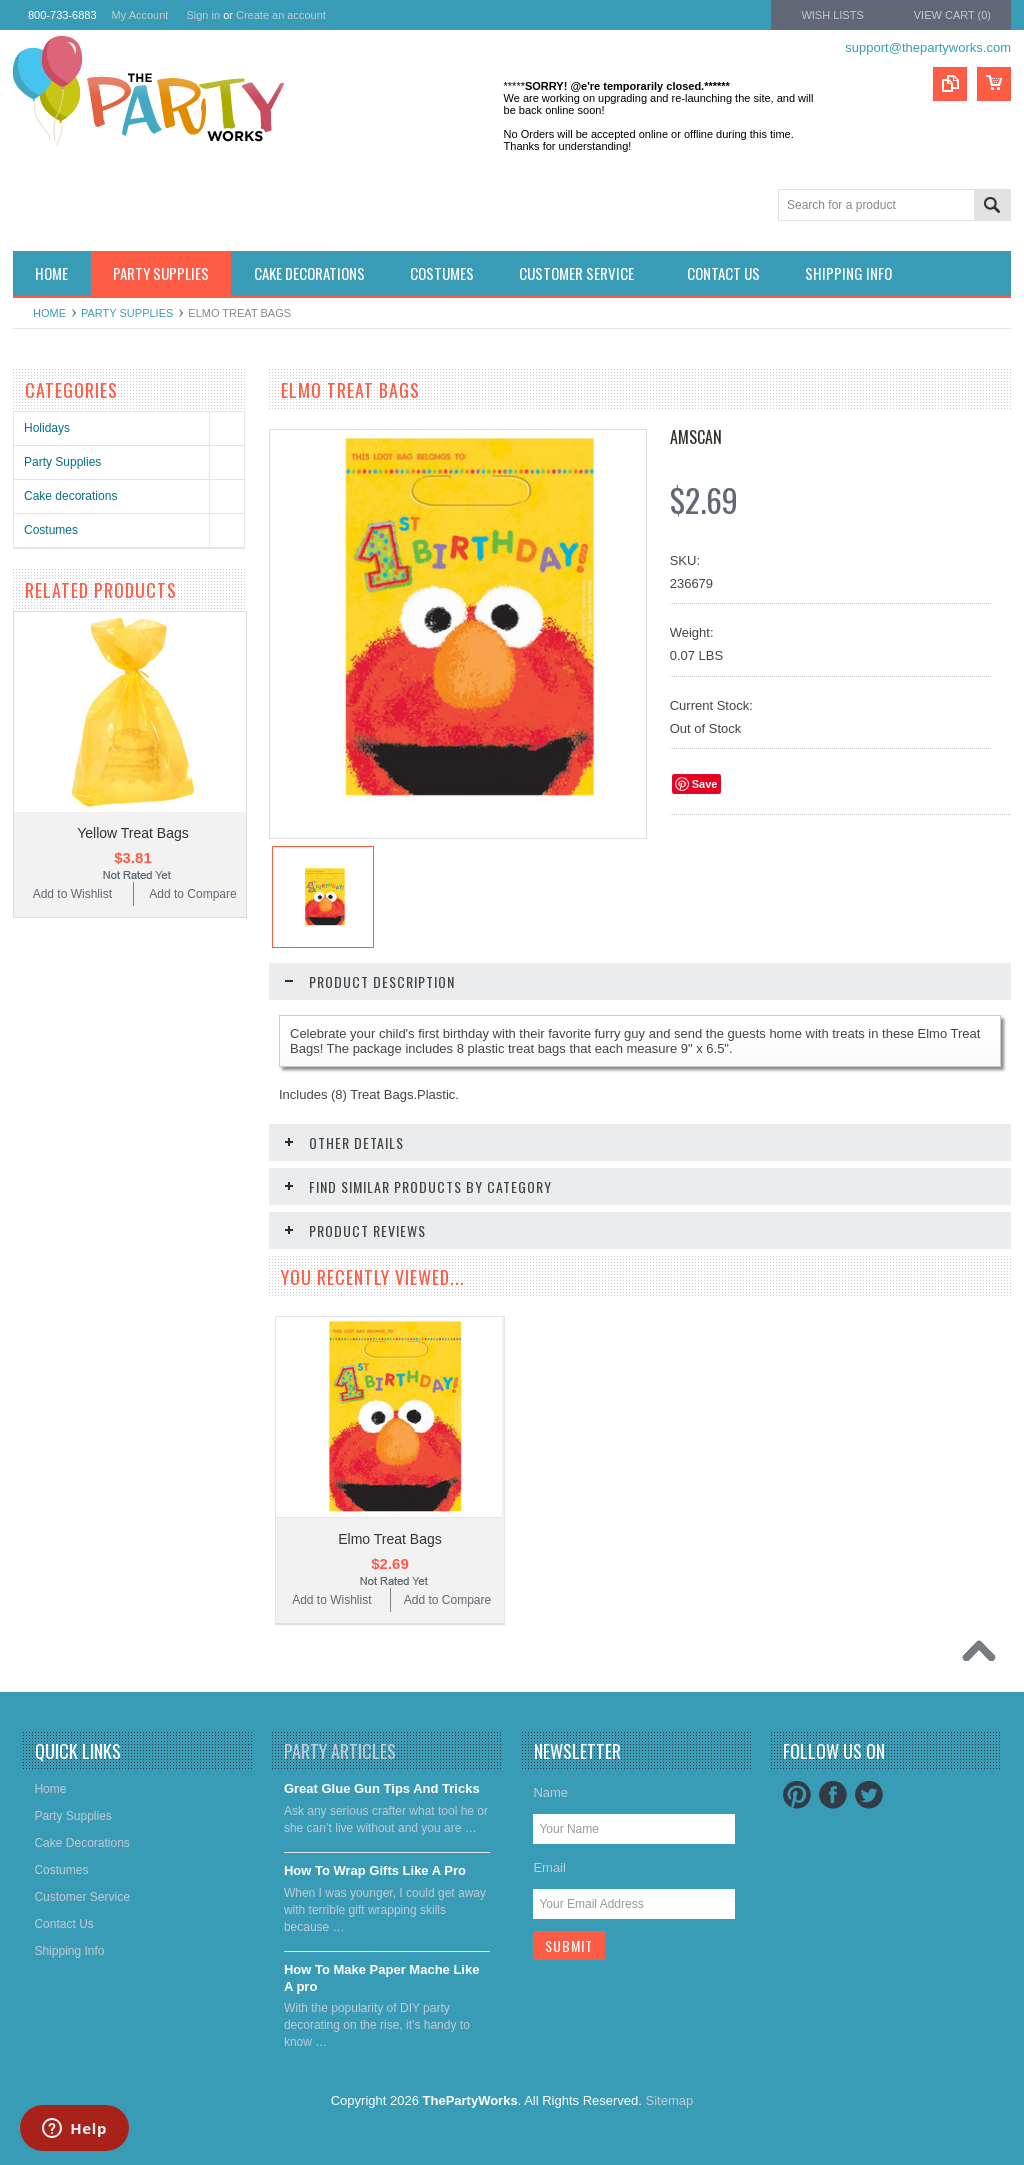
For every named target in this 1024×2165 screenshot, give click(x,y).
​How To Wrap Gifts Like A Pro (375, 1870)
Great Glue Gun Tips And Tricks (382, 1788)
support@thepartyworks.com (928, 47)
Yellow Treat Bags (133, 833)
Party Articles (340, 1751)
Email (549, 1867)
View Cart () (952, 15)
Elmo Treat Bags (390, 1539)
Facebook (833, 1795)
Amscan (696, 437)
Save (705, 784)
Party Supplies (127, 313)
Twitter (869, 1795)
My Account (140, 15)
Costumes (51, 530)
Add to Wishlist (72, 894)
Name (550, 1792)
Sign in (203, 15)
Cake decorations (70, 496)
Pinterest (797, 1795)
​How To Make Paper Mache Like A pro (382, 1978)
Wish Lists (832, 15)
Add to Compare (192, 894)
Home (49, 313)
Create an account (281, 15)
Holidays (47, 428)
